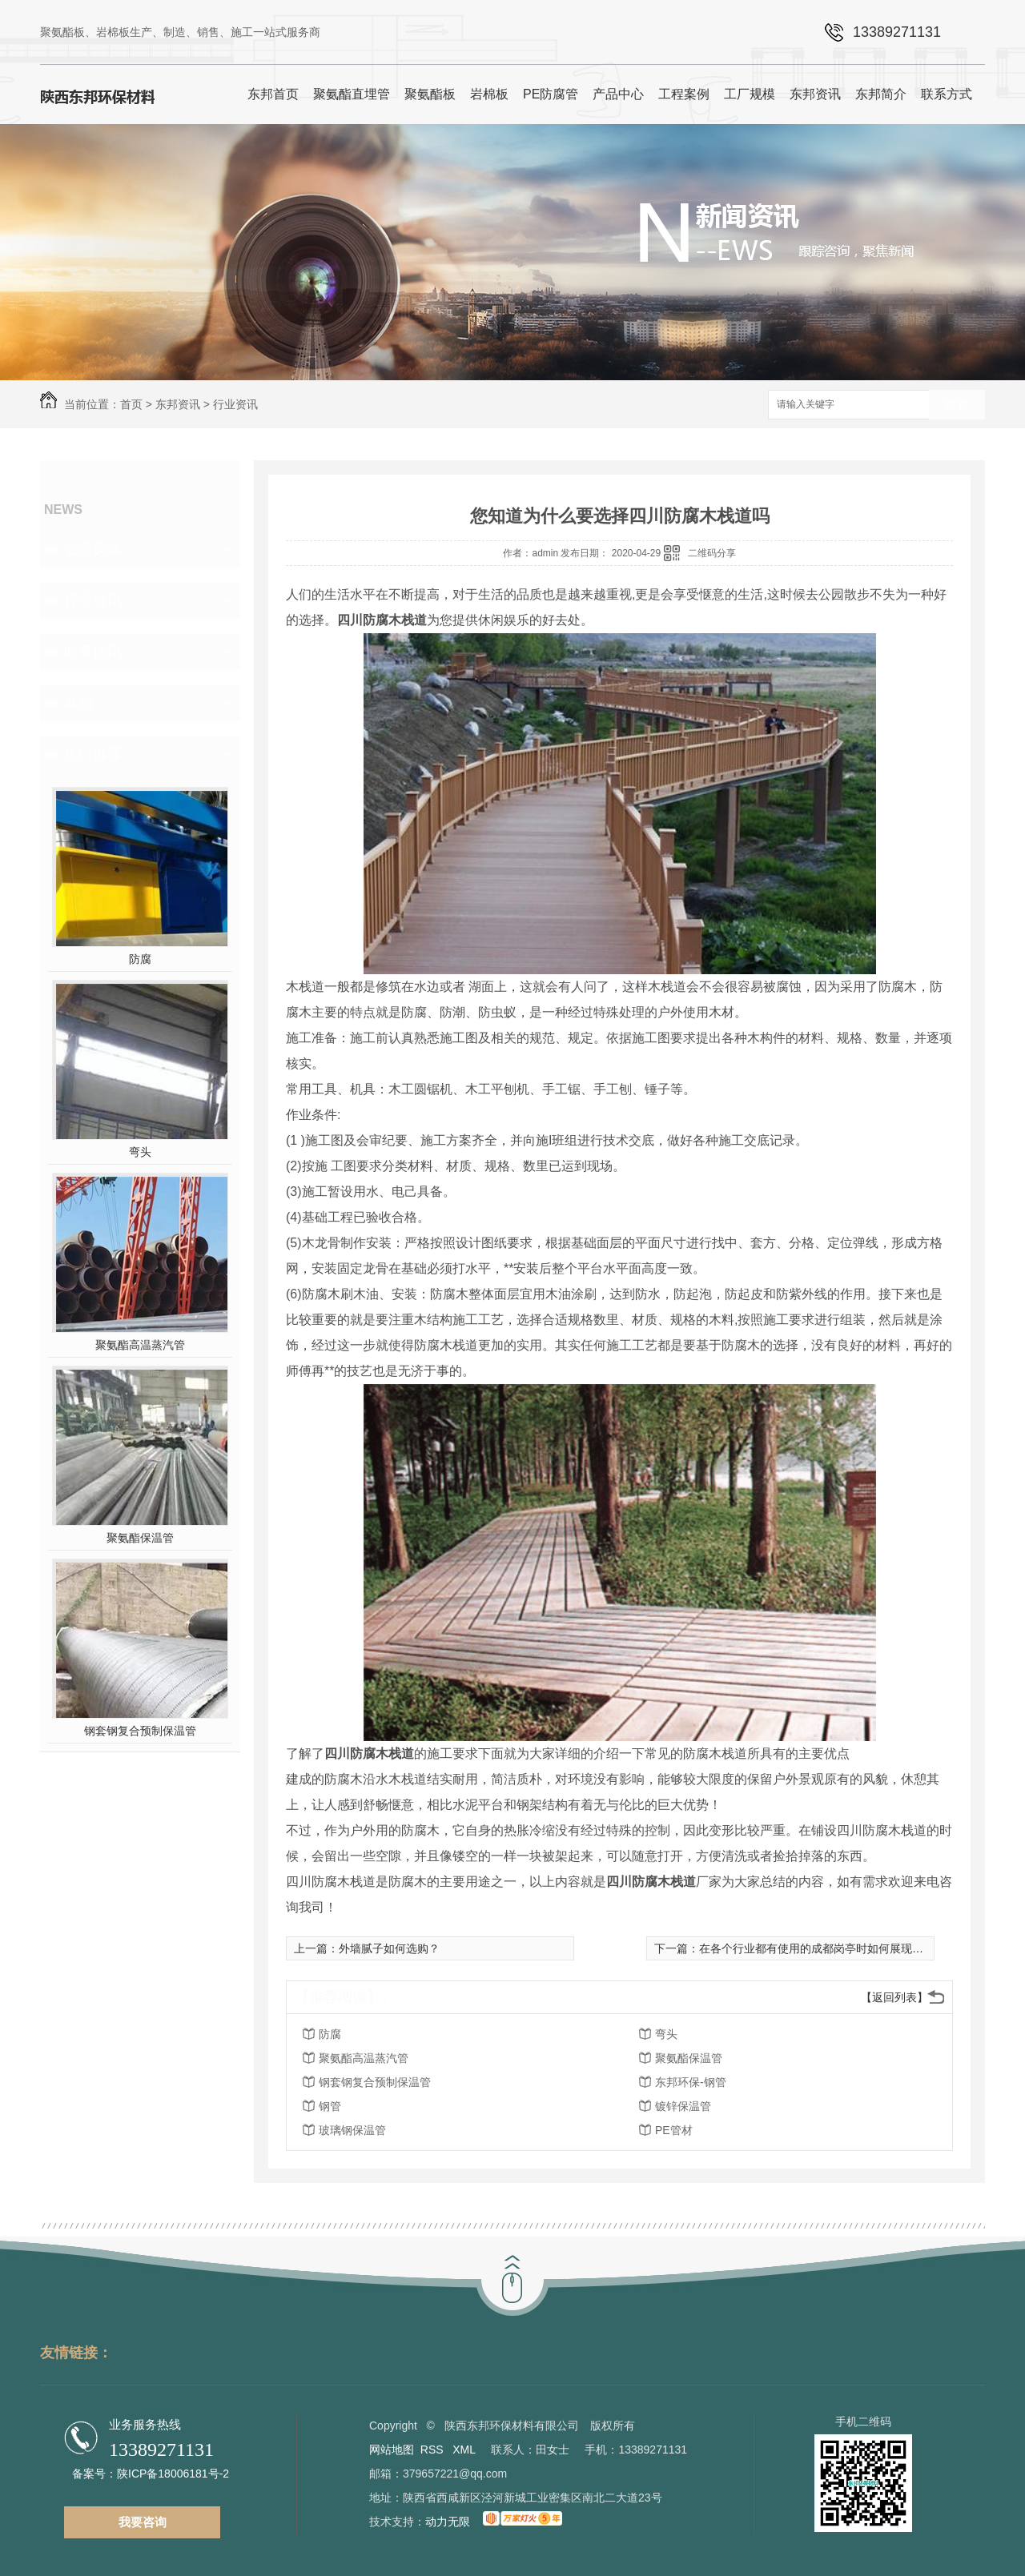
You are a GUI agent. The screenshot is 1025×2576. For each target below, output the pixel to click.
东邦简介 (880, 94)
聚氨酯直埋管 (351, 94)
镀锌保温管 (683, 2106)
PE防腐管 (550, 94)
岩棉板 (489, 94)
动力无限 (447, 2521)
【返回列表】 (894, 1997)
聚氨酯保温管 (140, 1537)
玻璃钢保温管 (352, 2130)
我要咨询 (143, 2522)
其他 (78, 703)
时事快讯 (93, 652)
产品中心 (618, 94)
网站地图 (391, 2449)
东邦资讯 (815, 94)
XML (465, 2449)
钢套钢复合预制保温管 (140, 1730)
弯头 (140, 1152)
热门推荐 (93, 754)
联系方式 (946, 94)
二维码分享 (712, 553)
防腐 (140, 959)
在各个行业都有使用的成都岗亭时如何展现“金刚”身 (826, 1948)
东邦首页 (273, 94)
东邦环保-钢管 (690, 2082)
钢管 (330, 2106)
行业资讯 (235, 404)
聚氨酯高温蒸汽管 (140, 1344)
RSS (433, 2449)
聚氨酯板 (430, 94)
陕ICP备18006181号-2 (173, 2473)
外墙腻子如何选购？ (389, 1948)
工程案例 (683, 94)
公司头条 (93, 549)
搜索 (957, 405)
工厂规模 (749, 94)
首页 (131, 404)
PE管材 (674, 2130)
